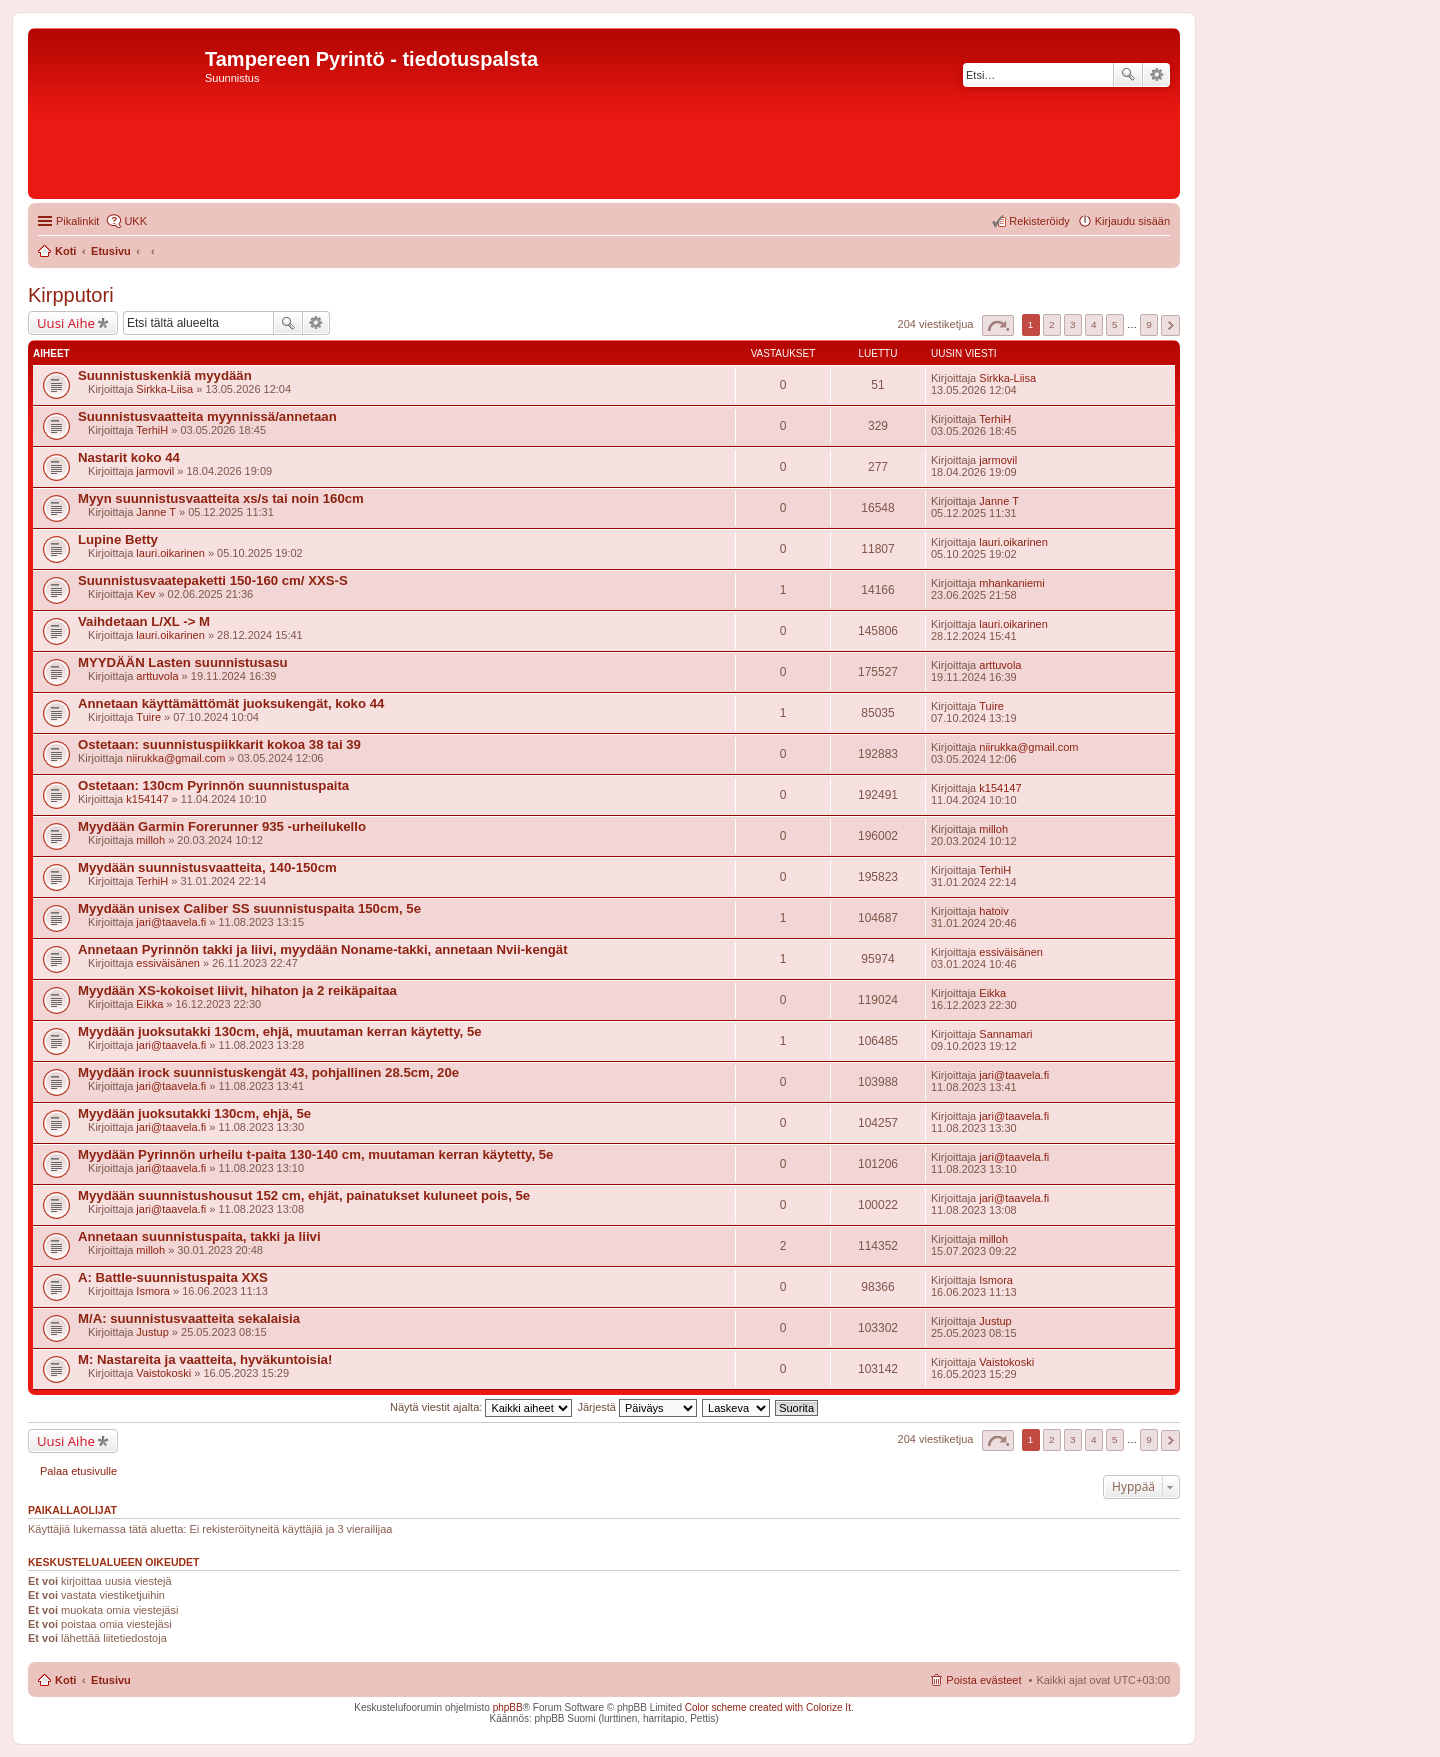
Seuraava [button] (1170, 325)
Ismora (153, 1291)
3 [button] (1073, 324)
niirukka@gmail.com (175, 758)
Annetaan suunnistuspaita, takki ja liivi (199, 1236)
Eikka (149, 1004)
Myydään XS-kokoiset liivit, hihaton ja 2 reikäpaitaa (237, 990)
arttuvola (157, 676)
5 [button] (1115, 324)
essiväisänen (168, 963)
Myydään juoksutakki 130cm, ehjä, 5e (194, 1113)
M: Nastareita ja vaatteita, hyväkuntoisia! (205, 1359)
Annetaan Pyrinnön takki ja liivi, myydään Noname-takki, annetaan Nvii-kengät (323, 949)
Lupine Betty (118, 539)
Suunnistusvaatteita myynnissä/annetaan (207, 416)
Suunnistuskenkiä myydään (165, 375)
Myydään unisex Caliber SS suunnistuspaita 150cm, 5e (249, 908)
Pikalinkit (77, 221)
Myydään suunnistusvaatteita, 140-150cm (207, 867)
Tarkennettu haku (1156, 75)
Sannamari (1005, 1034)
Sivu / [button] (998, 325)
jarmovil (155, 471)
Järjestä (637, 1407)
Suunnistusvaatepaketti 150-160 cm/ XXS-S (213, 580)
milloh (150, 840)
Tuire (148, 717)
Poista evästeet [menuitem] (983, 1680)
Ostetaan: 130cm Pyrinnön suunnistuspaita (213, 785)
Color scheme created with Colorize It (768, 1707)
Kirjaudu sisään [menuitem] (1132, 221)
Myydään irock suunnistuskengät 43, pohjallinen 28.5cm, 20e (268, 1072)
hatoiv (993, 911)
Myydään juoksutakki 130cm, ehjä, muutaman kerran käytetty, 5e (280, 1031)
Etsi (1128, 75)
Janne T (156, 512)
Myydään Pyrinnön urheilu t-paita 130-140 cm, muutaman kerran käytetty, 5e (315, 1154)
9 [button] (1149, 324)
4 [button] (1094, 324)
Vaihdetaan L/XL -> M (144, 621)
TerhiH (152, 430)
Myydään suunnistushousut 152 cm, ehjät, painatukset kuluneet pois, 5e (304, 1195)
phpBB (508, 1707)
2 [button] (1052, 324)
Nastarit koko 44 (129, 457)
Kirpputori (71, 295)
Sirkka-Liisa (164, 389)
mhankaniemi (1011, 583)
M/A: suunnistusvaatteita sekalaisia (189, 1318)
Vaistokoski (163, 1373)
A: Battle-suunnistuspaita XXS (173, 1277)
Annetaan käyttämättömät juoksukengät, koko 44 (231, 703)
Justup (152, 1332)
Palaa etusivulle (78, 1471)
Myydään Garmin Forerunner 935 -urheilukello (222, 826)
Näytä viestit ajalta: (481, 1407)
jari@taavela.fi (171, 922)
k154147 (147, 799)
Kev (145, 594)
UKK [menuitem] (135, 221)
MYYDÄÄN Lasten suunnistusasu (183, 662)
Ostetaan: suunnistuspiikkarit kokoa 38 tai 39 (219, 744)
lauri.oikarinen (170, 553)
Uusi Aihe (66, 323)
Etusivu (111, 1680)
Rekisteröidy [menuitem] (1039, 221)
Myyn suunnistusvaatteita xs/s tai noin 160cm (221, 498)
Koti (65, 1680)
